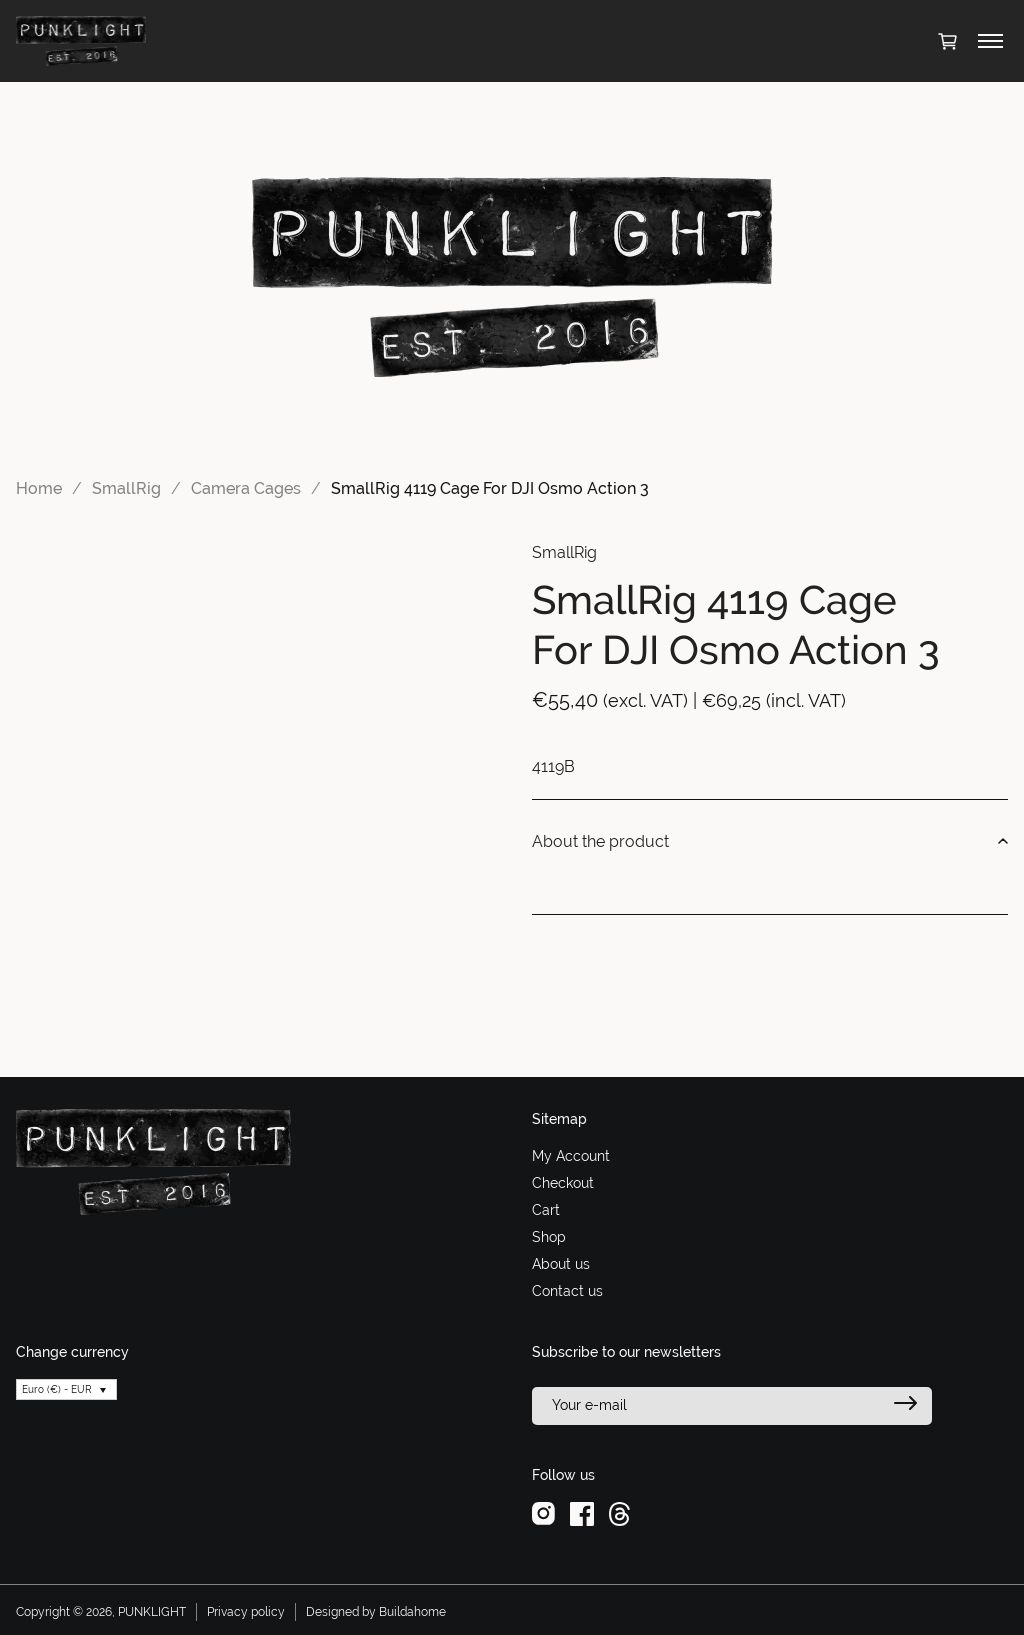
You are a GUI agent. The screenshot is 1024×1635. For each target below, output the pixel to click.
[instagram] (543, 1513)
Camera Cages (246, 488)
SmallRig (126, 488)
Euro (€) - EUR (57, 1389)
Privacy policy (246, 1612)
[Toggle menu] (990, 41)
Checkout (563, 1183)
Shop (549, 1237)
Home (39, 488)
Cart (546, 1210)
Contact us (567, 1291)
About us (561, 1264)
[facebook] (582, 1513)
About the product (770, 842)
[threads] (619, 1513)
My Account (571, 1156)
